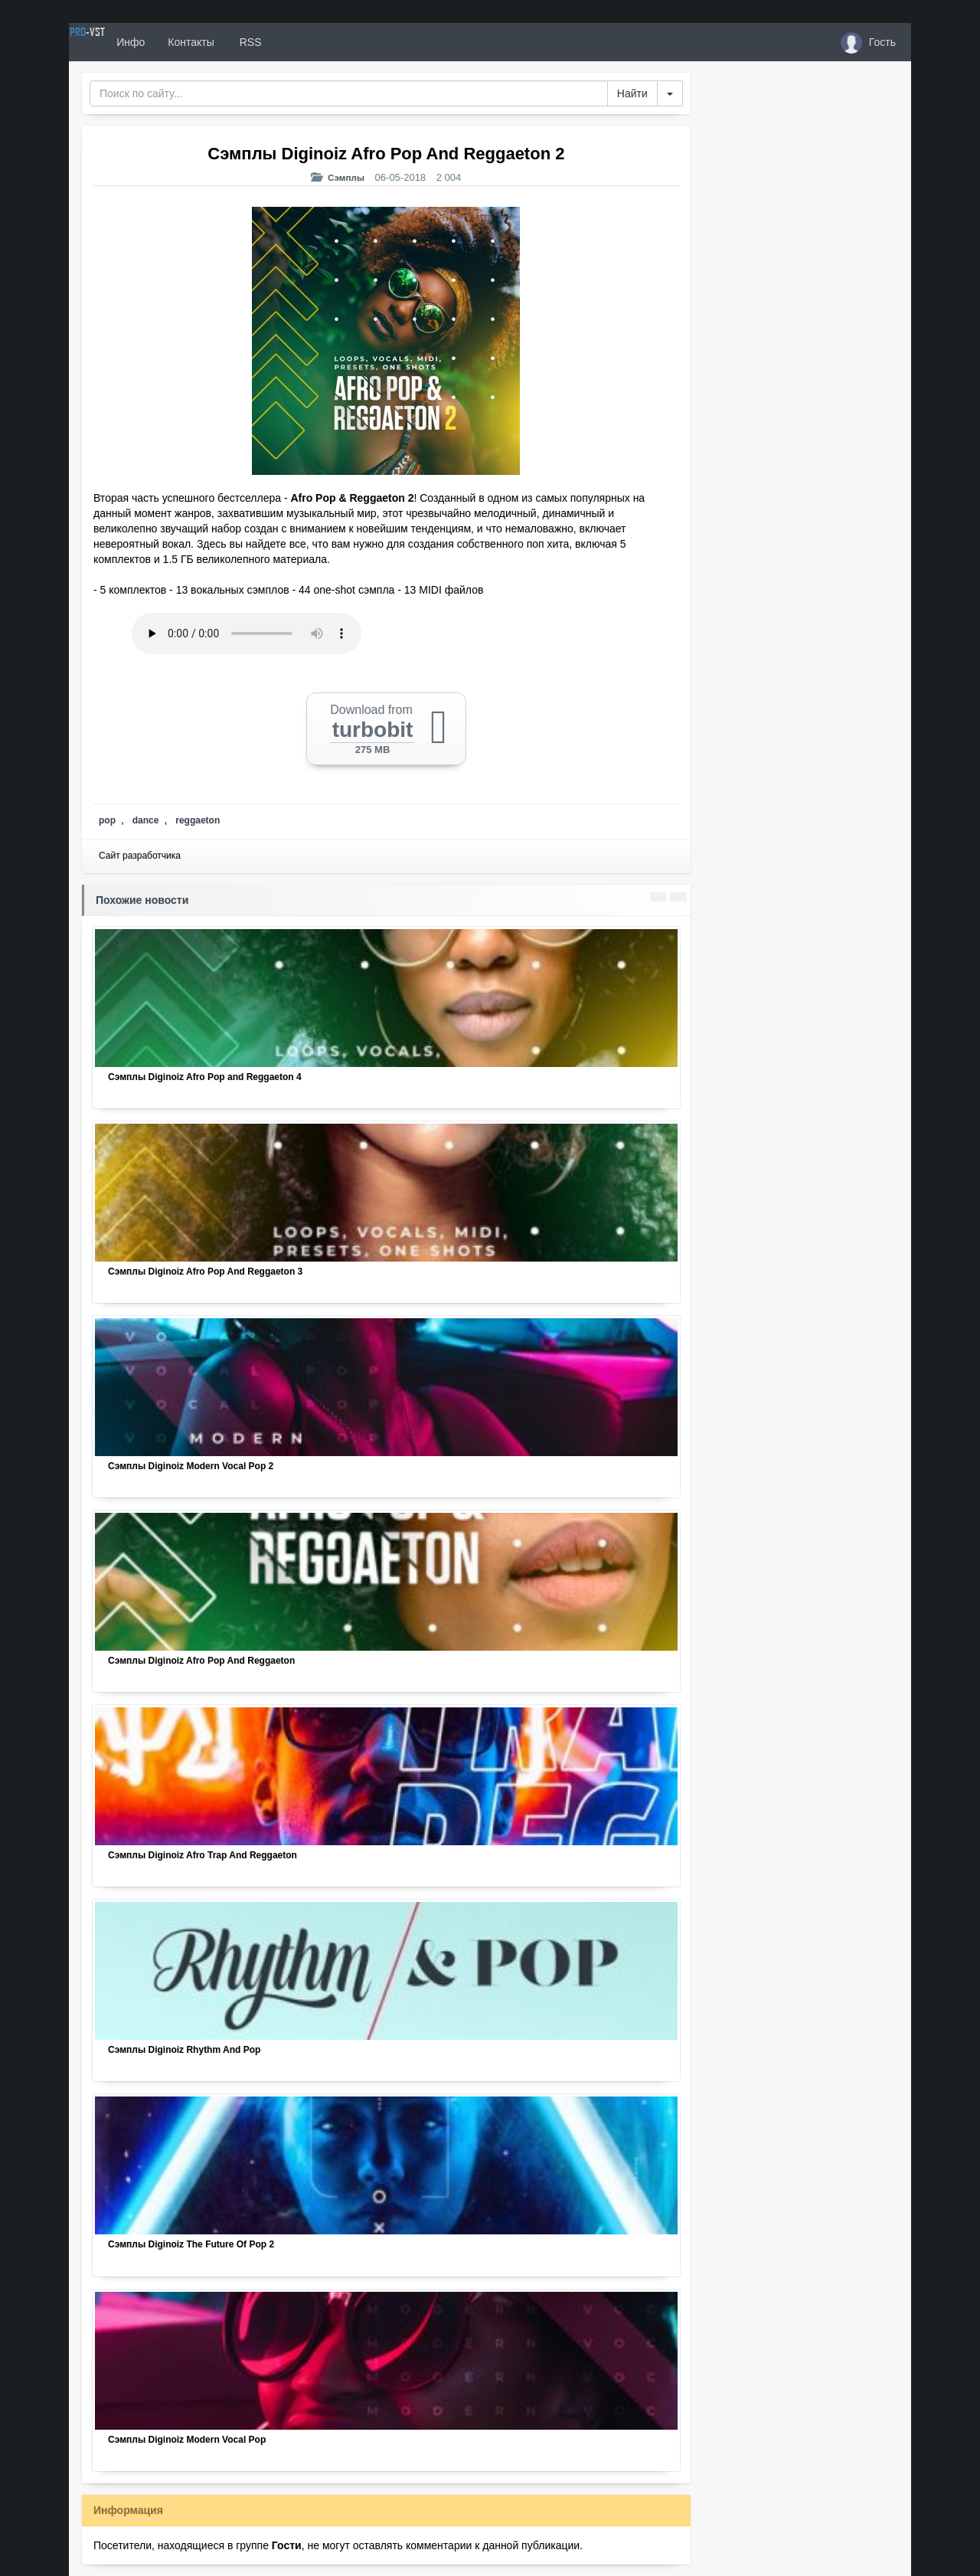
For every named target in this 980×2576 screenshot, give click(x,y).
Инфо (186, 42)
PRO (114, 42)
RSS (305, 42)
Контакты (247, 42)
